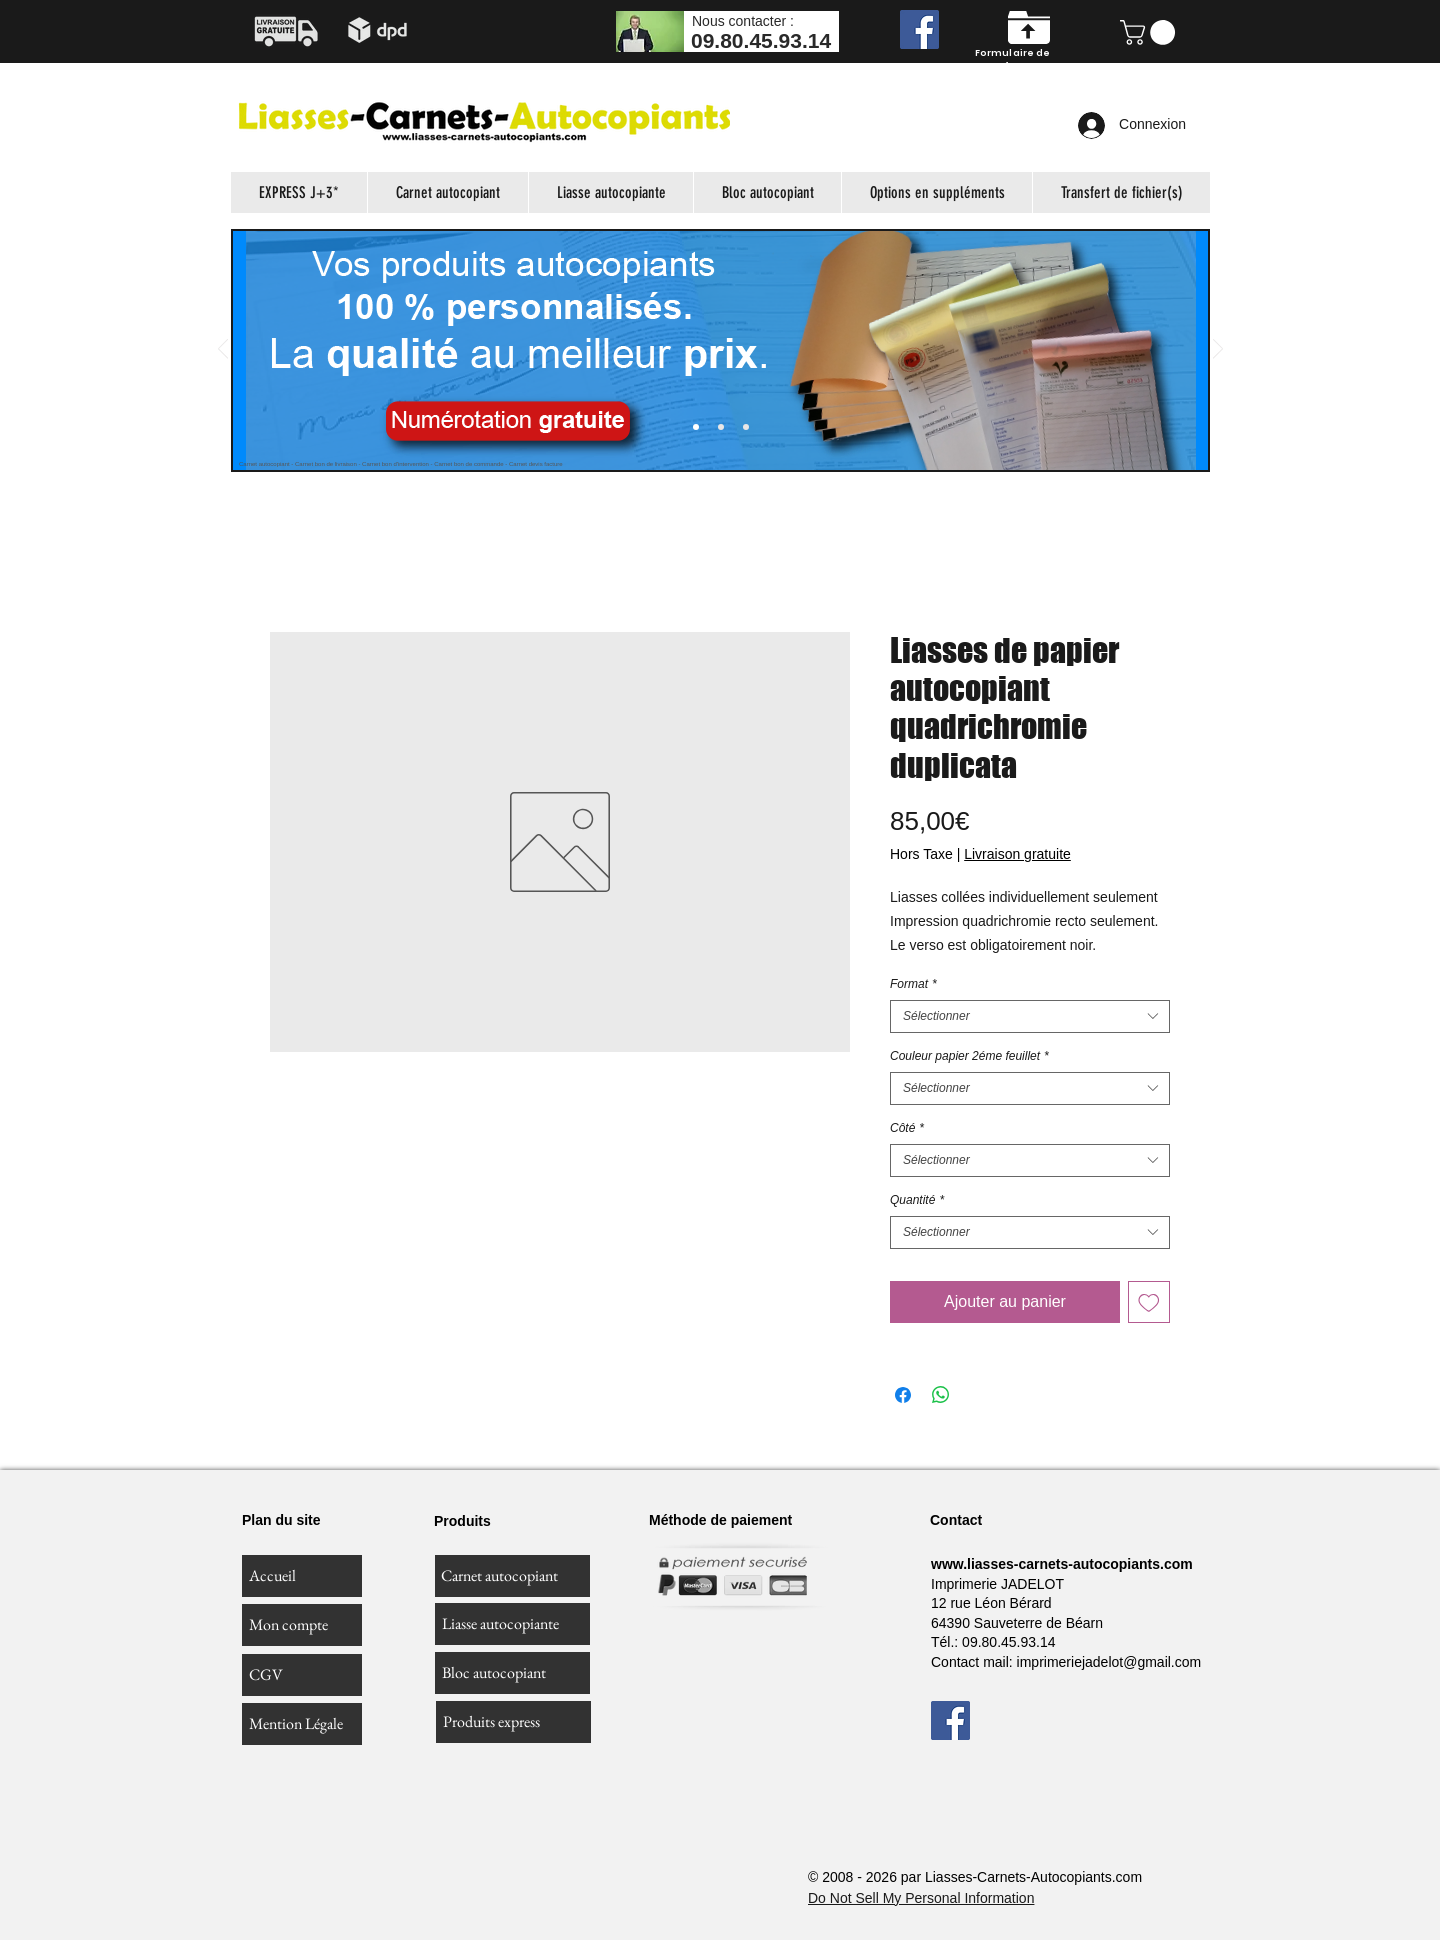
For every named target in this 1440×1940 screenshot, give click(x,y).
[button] (1150, 32)
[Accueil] (302, 1576)
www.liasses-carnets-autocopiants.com (1062, 1564)
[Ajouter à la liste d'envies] (1149, 1302)
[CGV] (302, 1675)
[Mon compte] (302, 1625)
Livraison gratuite (1017, 854)
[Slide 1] (696, 427)
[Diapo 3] (721, 427)
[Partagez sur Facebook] (903, 1395)
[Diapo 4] (746, 427)
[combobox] (1030, 1016)
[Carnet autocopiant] (512, 1576)
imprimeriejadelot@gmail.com (1109, 1662)
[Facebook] (919, 29)
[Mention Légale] (302, 1724)
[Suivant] (1218, 350)
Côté (907, 1128)
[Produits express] (513, 1722)
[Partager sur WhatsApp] (941, 1395)
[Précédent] (223, 350)
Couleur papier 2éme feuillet (969, 1056)
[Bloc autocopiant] (512, 1673)
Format (913, 984)
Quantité (917, 1200)
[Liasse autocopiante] (512, 1624)
